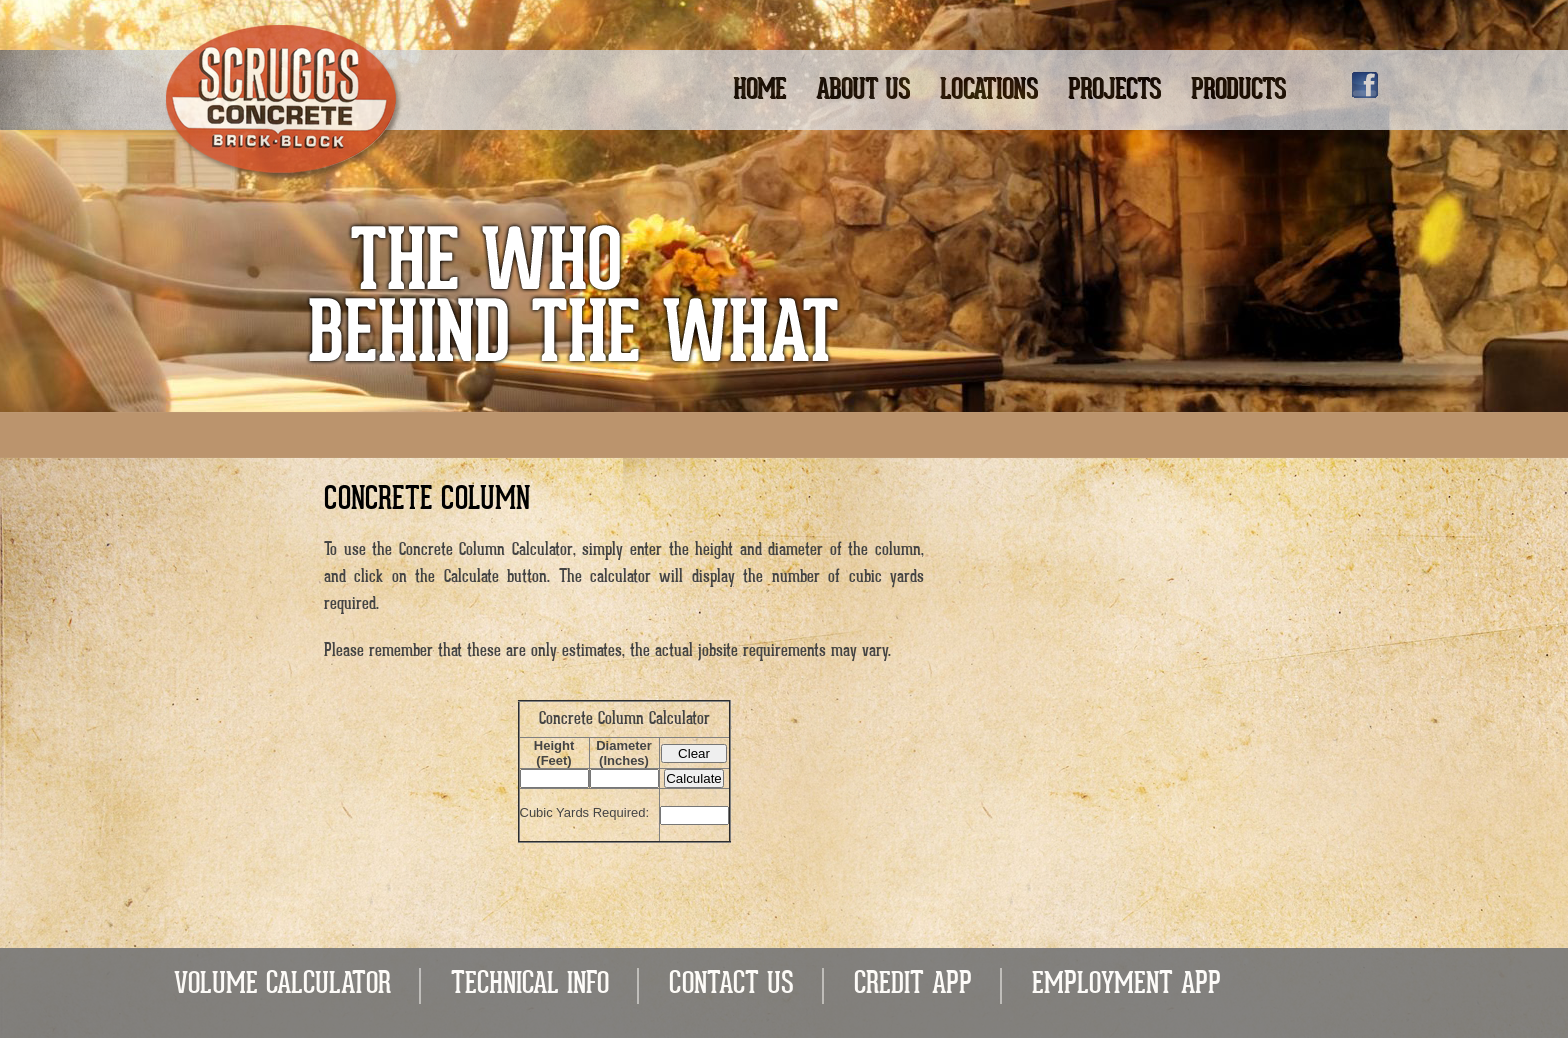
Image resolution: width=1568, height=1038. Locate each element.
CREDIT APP (913, 985)
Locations (989, 91)
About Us (863, 91)
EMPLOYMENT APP (1126, 985)
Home (759, 91)
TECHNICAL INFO (530, 985)
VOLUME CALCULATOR (282, 985)
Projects (1114, 91)
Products (1238, 91)
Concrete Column (427, 501)
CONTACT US (731, 985)
